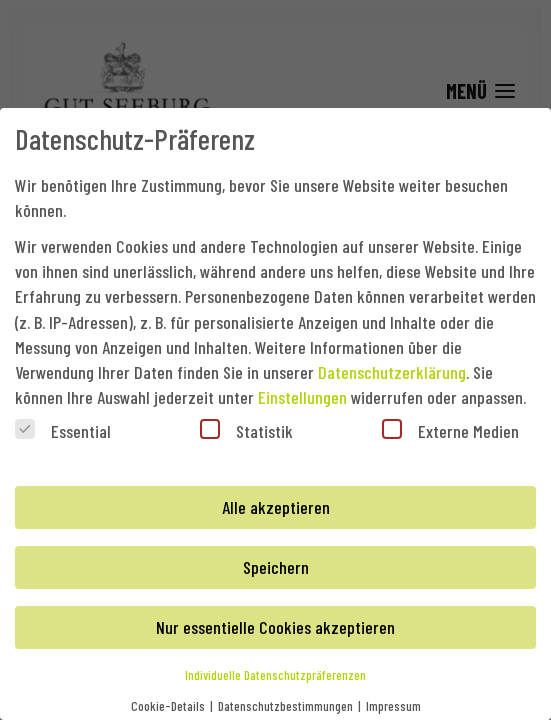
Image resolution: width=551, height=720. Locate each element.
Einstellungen (302, 397)
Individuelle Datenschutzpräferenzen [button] (275, 674)
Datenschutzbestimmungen (287, 705)
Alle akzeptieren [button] (276, 507)
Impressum (393, 705)
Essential (63, 430)
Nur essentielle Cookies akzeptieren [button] (275, 627)
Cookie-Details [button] (169, 705)
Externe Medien (450, 430)
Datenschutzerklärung (392, 372)
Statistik (246, 430)
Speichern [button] (276, 567)
